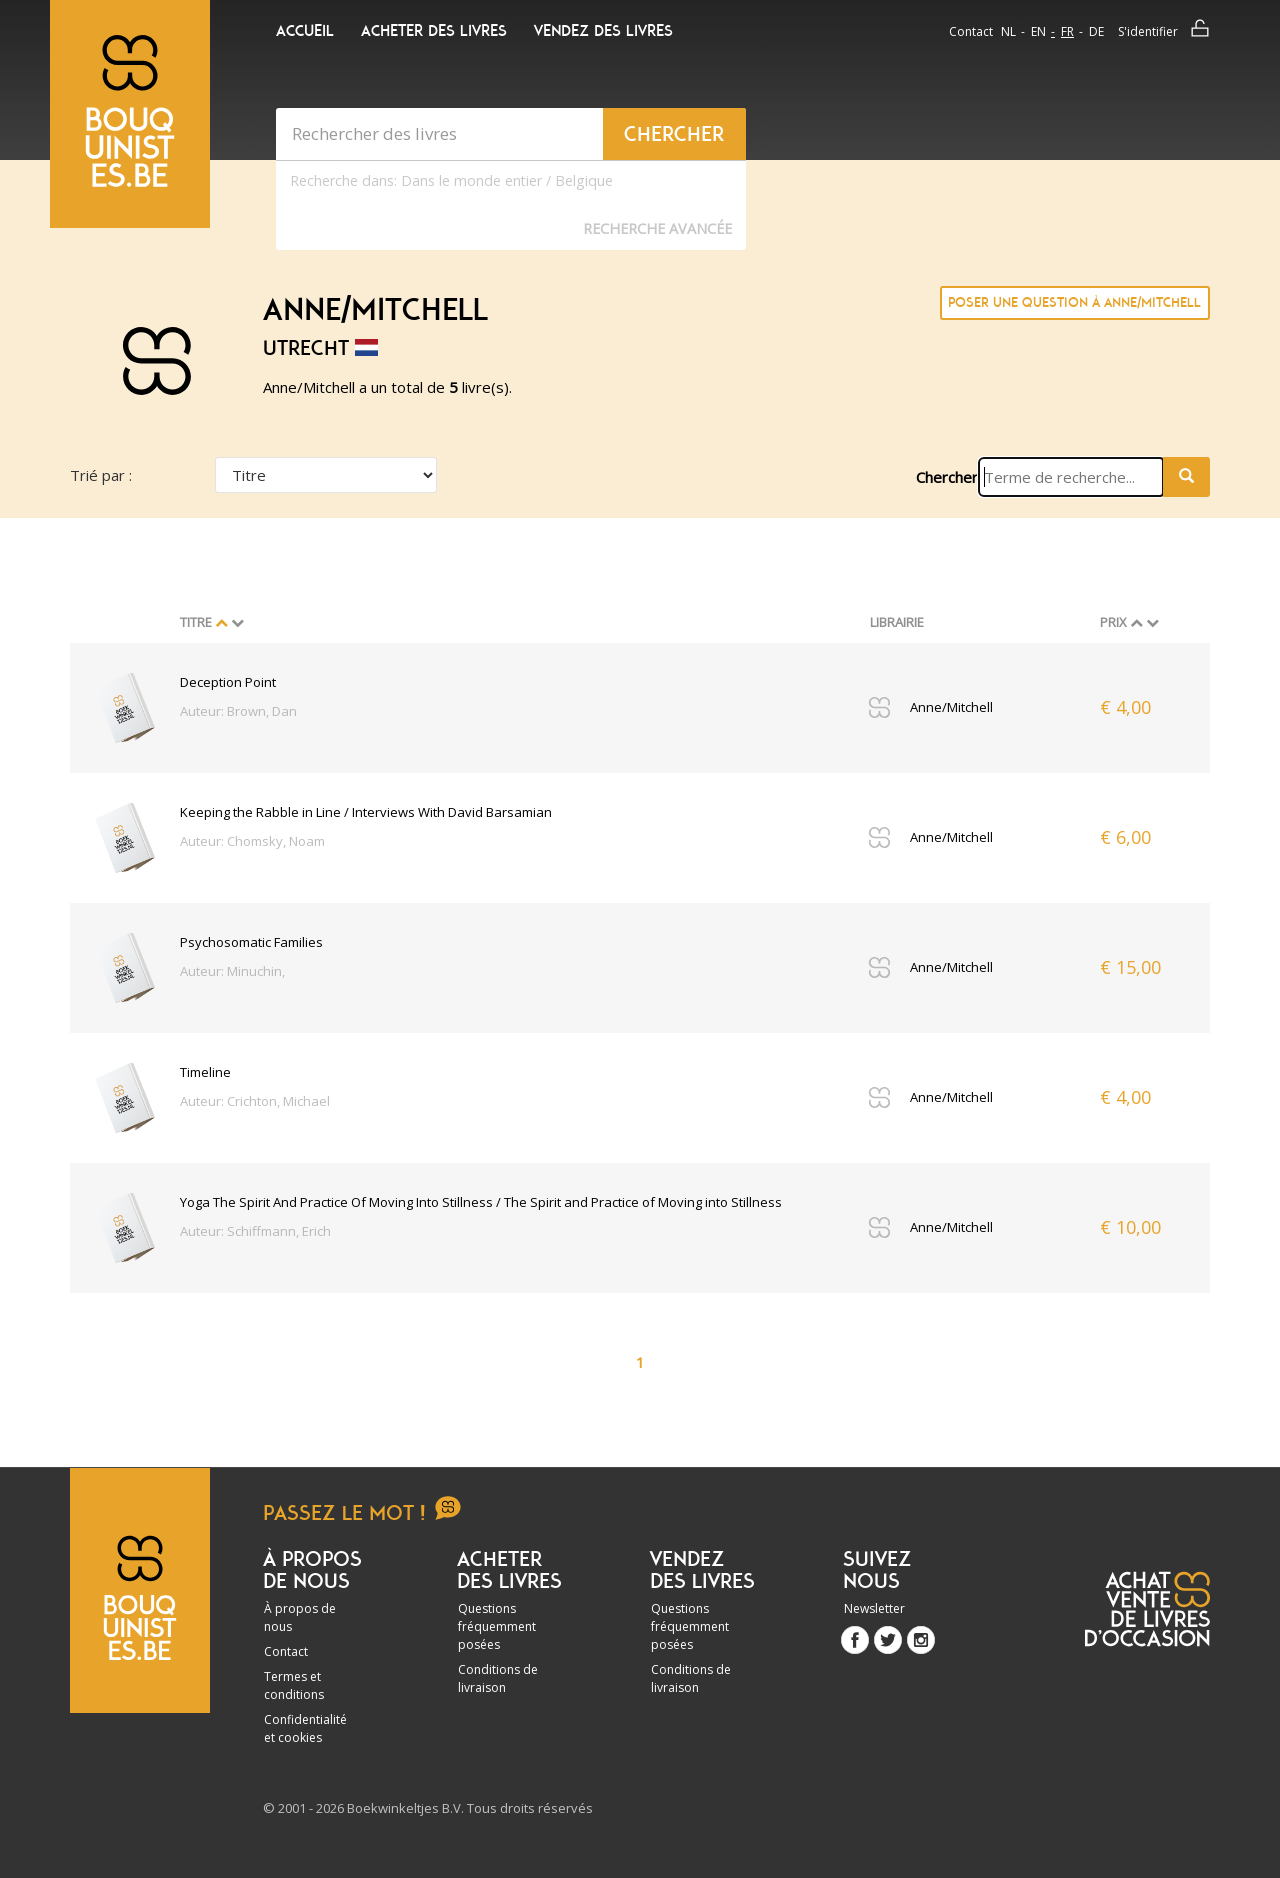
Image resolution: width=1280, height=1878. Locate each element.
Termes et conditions (294, 1685)
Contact (971, 31)
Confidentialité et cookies (305, 1728)
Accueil (305, 31)
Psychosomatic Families (251, 942)
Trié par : (101, 475)
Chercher (947, 477)
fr (1067, 31)
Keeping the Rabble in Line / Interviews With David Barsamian (366, 812)
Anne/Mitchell (951, 707)
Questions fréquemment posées (497, 1626)
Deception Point (228, 682)
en (1038, 31)
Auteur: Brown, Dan (238, 711)
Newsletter (874, 1608)
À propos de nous (300, 1617)
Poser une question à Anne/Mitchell (1074, 302)
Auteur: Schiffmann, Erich (255, 1231)
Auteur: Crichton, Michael (255, 1101)
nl (1008, 31)
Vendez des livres (603, 31)
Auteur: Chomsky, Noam (252, 841)
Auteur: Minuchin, (232, 971)
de (1096, 31)
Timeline (205, 1072)
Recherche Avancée (657, 228)
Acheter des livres (434, 31)
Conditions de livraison (498, 1678)
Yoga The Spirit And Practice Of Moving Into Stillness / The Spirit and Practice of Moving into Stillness (481, 1202)
